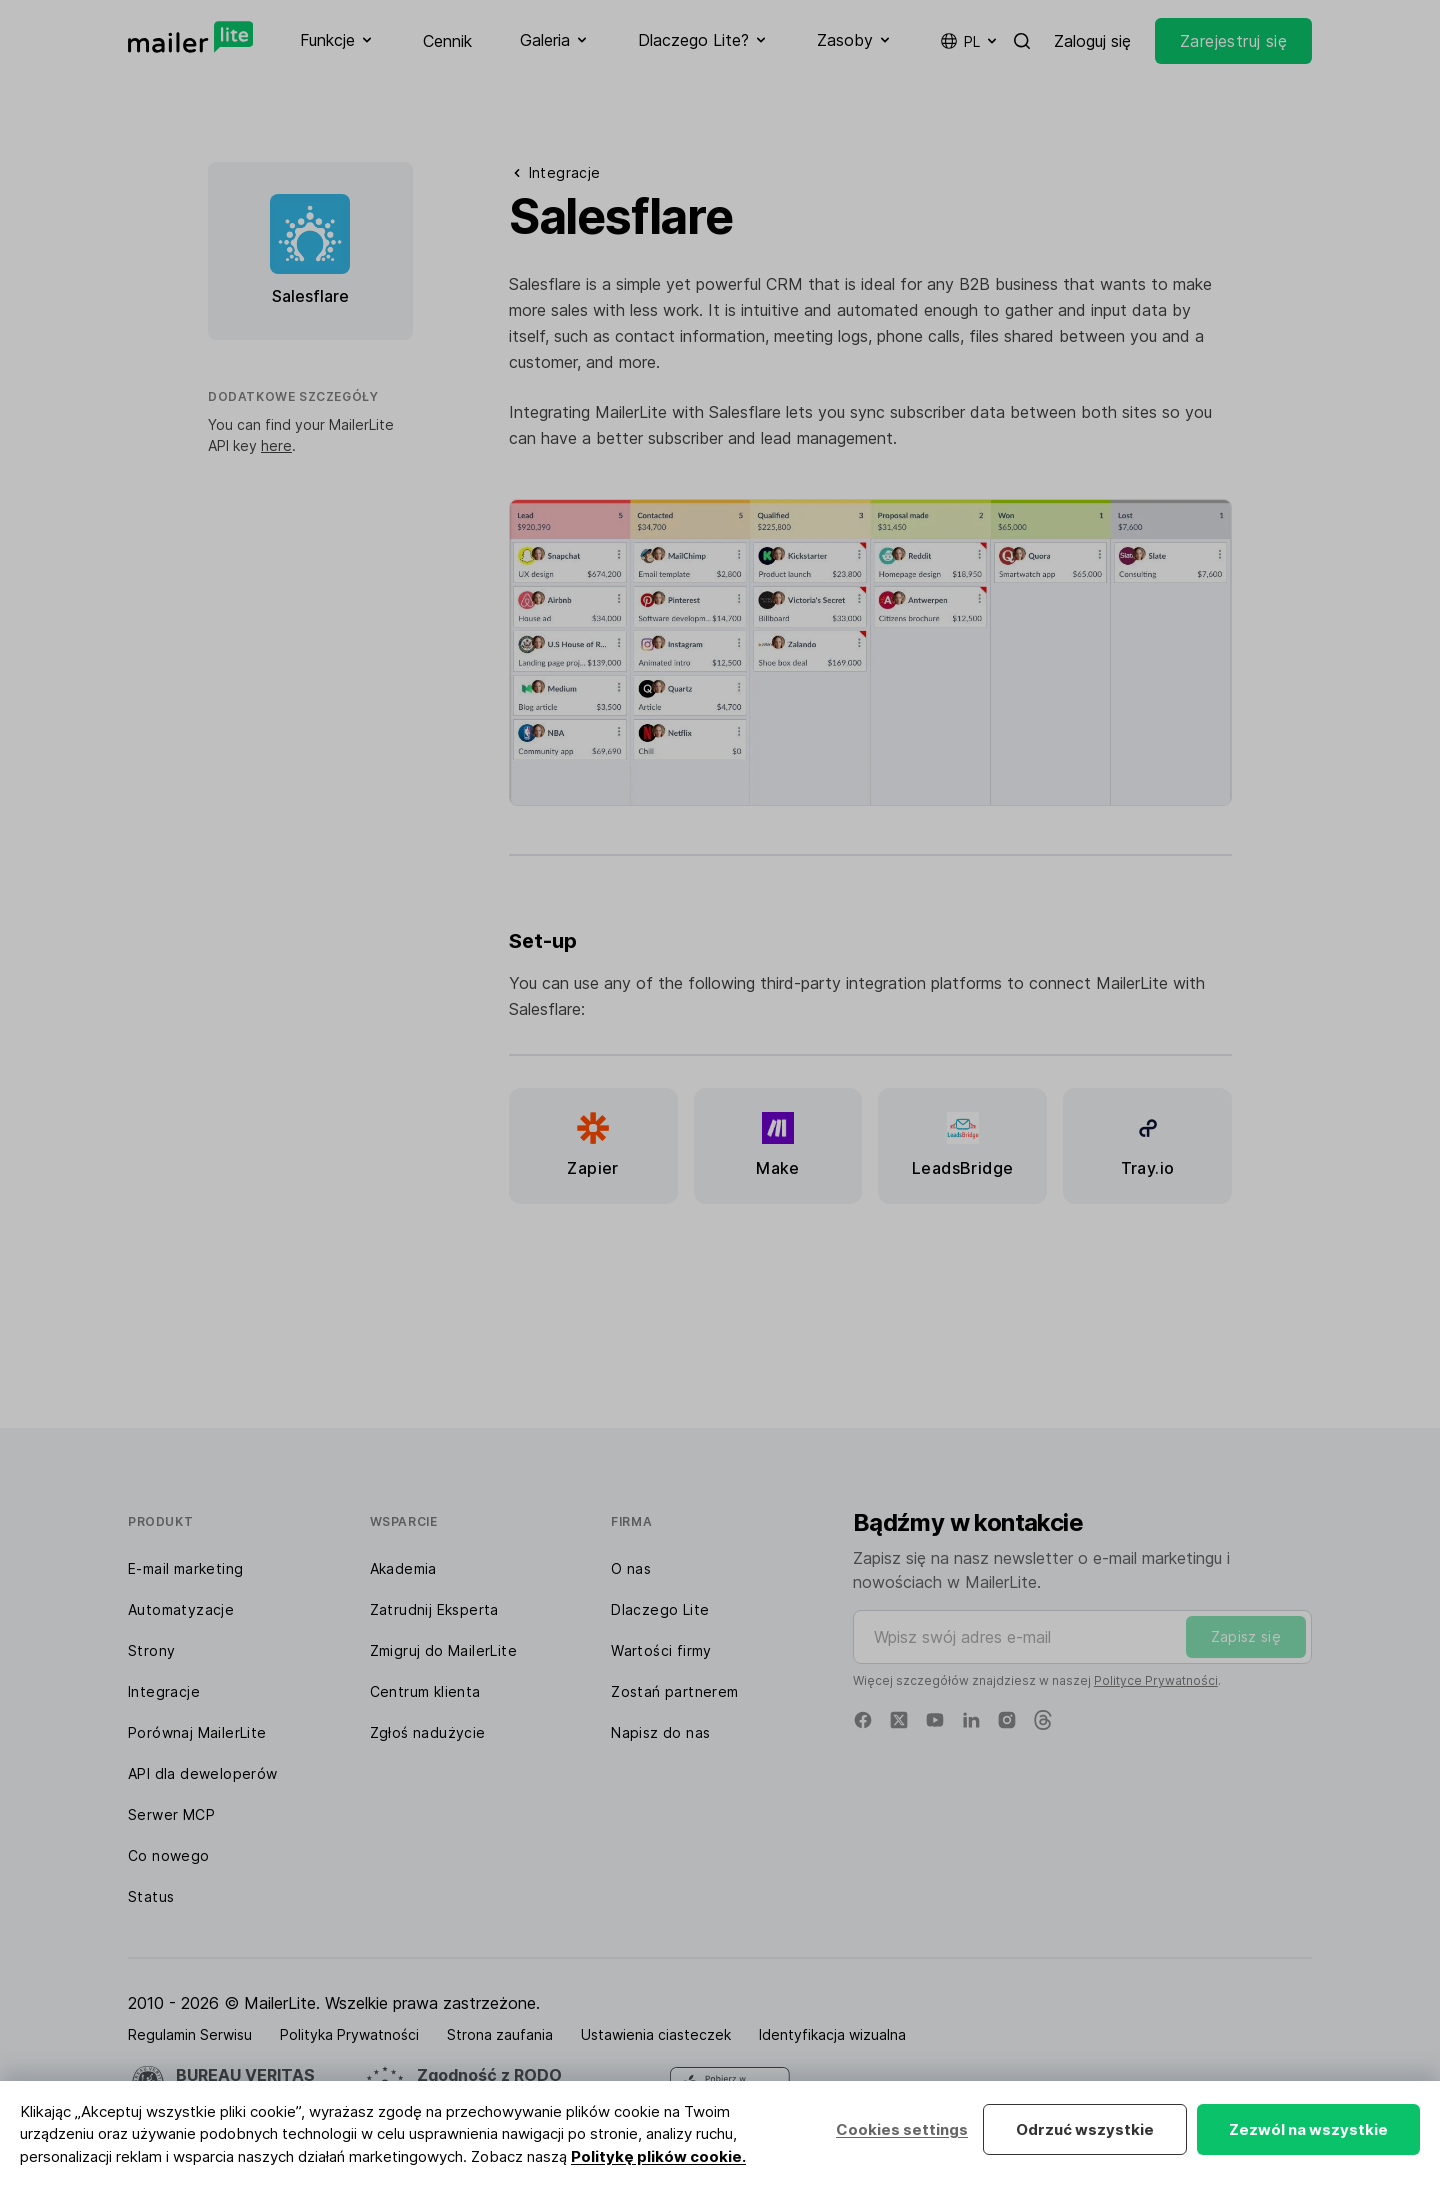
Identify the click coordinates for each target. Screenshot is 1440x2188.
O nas (631, 1568)
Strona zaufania (500, 2034)
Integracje (164, 1691)
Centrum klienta (425, 1691)
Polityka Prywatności (349, 2034)
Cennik (447, 41)
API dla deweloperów (203, 1773)
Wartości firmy (661, 1650)
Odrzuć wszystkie (1085, 2129)
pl (970, 41)
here (276, 445)
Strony (151, 1650)
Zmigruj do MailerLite (443, 1650)
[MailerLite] (190, 37)
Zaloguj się (1092, 41)
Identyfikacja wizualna (832, 2034)
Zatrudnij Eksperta (434, 1609)
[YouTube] (935, 1720)
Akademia (403, 1568)
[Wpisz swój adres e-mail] (1082, 1637)
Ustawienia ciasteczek (656, 2034)
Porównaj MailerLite (197, 1732)
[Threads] (1043, 1720)
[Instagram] (1007, 1720)
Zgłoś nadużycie (428, 1732)
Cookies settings (902, 2129)
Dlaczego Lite (660, 1609)
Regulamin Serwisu (190, 2034)
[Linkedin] (971, 1720)
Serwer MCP (171, 1814)
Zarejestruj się (1233, 41)
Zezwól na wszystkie (1308, 2129)
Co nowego (169, 1855)
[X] (899, 1720)
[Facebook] (863, 1720)
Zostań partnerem (674, 1691)
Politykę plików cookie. (658, 2156)
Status (151, 1896)
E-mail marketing (185, 1568)
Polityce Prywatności (1156, 1680)
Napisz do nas (660, 1732)
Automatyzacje (181, 1609)
